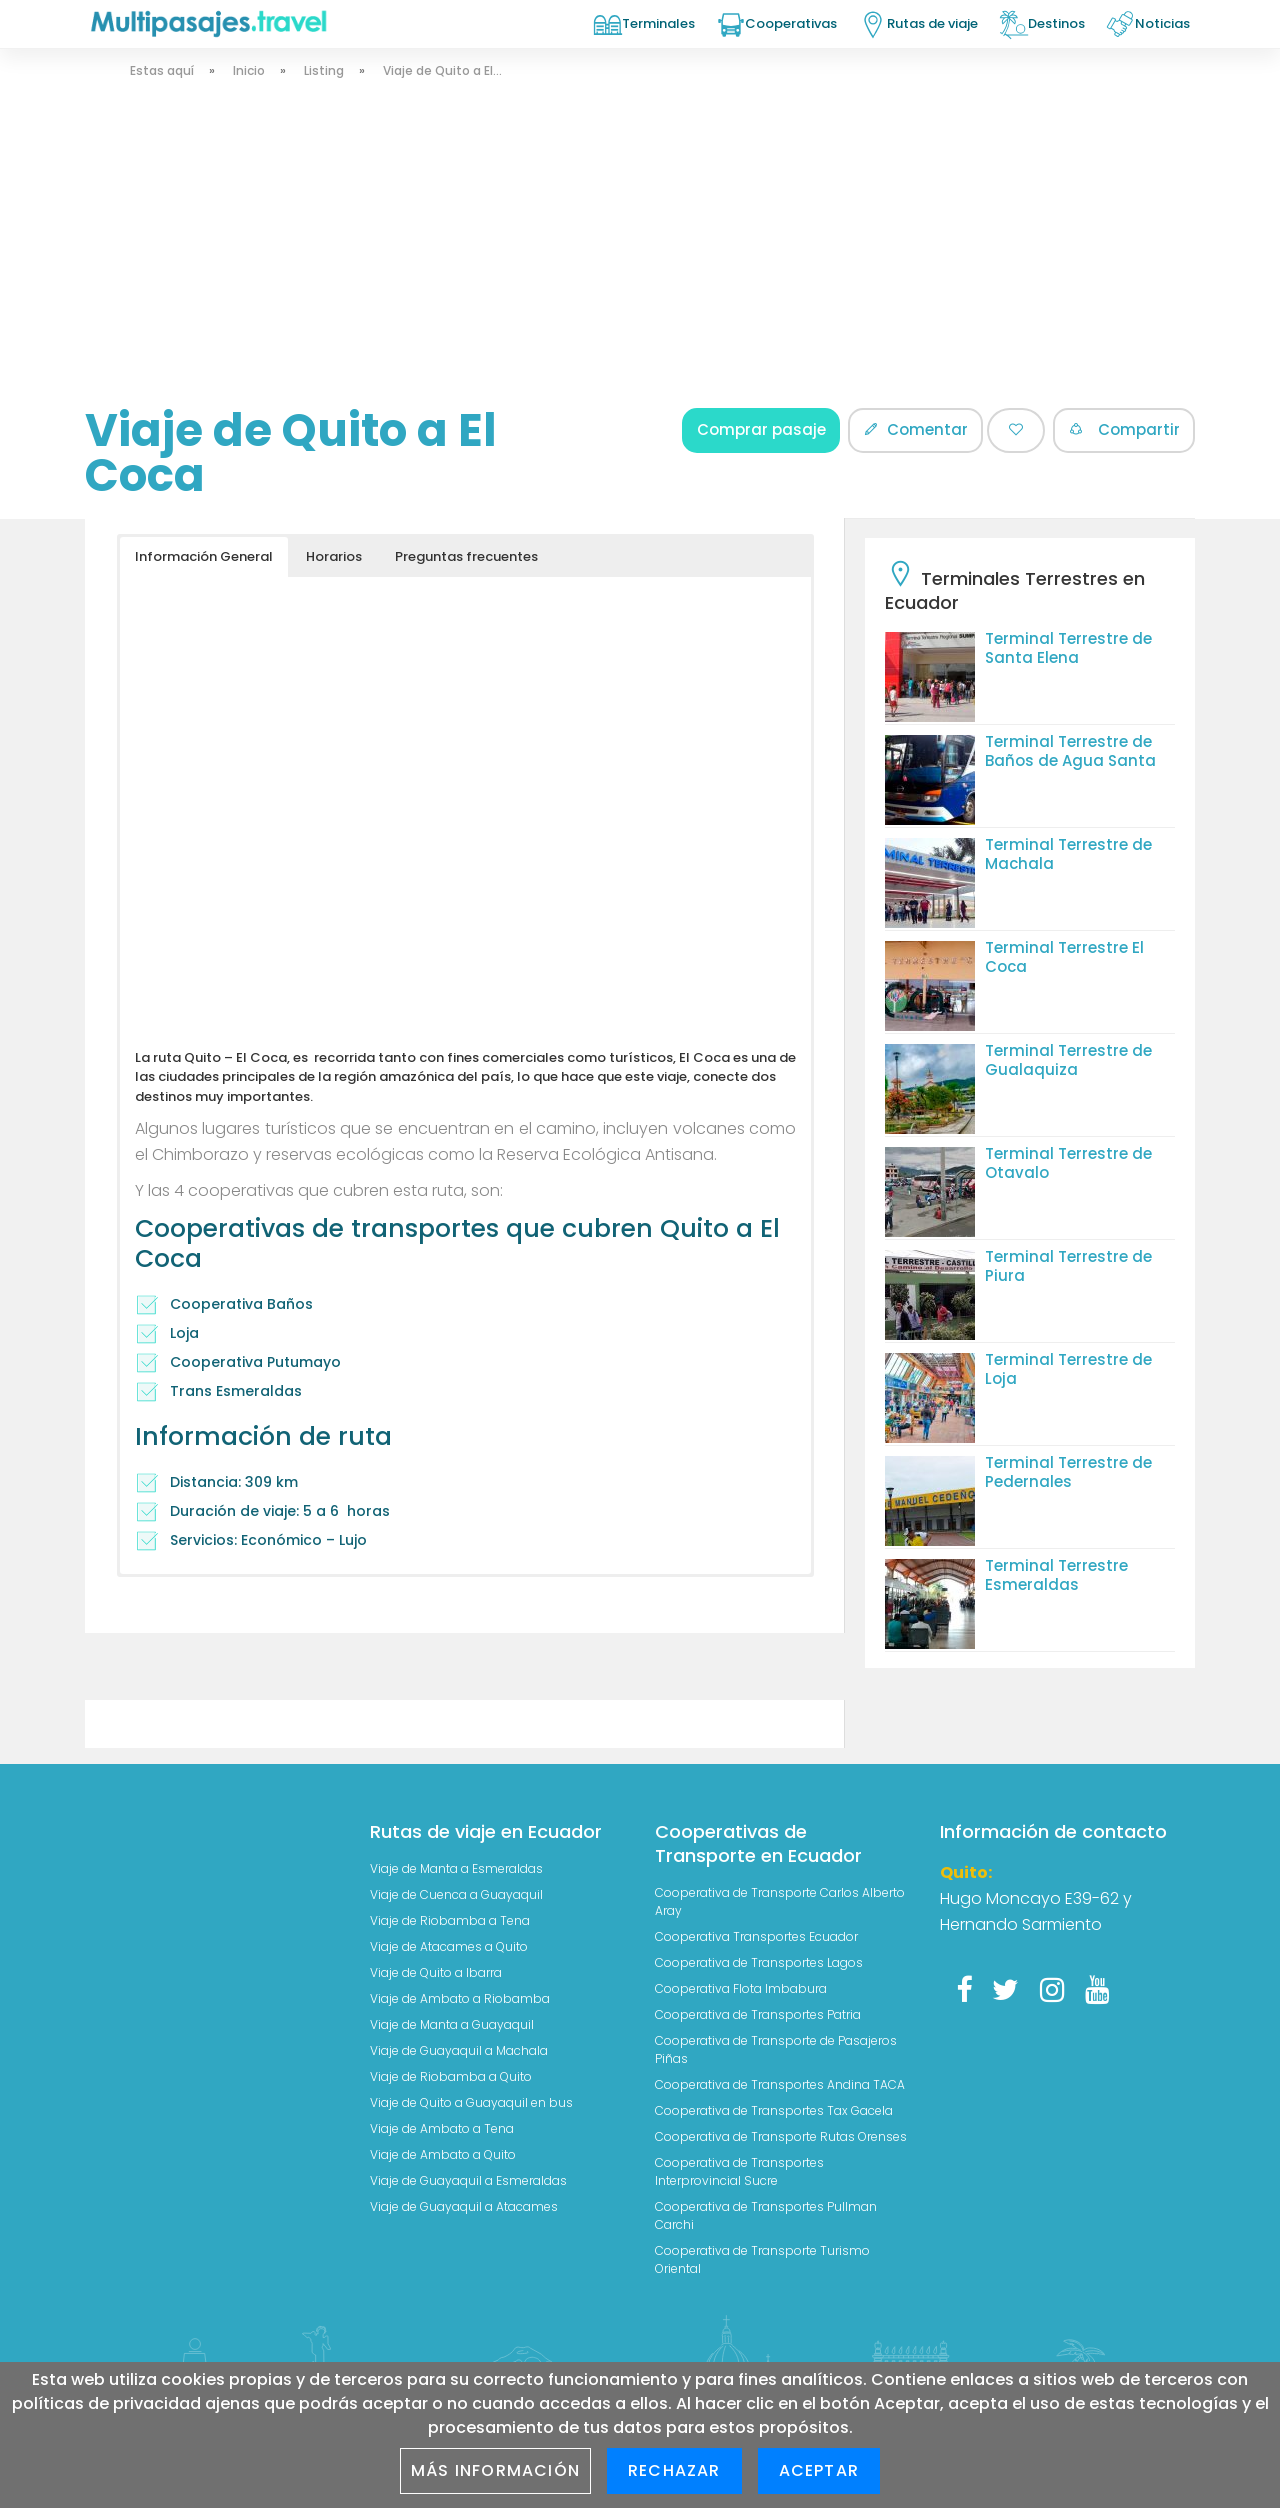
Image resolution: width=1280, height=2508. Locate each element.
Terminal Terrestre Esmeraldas (1056, 1575)
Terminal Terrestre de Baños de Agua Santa (1070, 751)
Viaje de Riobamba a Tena (450, 1920)
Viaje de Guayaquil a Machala (459, 2050)
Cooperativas (791, 23)
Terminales (658, 23)
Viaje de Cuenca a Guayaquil (456, 1894)
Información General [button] (204, 556)
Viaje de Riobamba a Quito (451, 2076)
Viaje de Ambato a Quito (443, 2154)
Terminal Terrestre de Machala (1068, 854)
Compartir (1124, 429)
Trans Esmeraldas (236, 1391)
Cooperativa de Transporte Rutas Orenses (781, 2136)
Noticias (1162, 23)
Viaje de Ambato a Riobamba (460, 1998)
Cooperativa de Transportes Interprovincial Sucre (739, 2171)
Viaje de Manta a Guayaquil (452, 2024)
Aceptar (819, 2470)
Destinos (1056, 23)
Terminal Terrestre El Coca (1064, 957)
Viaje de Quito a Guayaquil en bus (471, 2102)
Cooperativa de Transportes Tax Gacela (774, 2110)
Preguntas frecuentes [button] (466, 556)
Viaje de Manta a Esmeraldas (456, 1868)
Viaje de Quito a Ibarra (436, 1972)
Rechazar (674, 2470)
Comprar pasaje (761, 429)
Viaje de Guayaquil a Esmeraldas (468, 2180)
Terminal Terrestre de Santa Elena (1068, 648)
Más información (495, 2470)
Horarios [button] (334, 556)
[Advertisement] (635, 258)
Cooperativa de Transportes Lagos (759, 1962)
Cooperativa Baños (241, 1304)
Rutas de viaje (932, 23)
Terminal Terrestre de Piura (1068, 1266)
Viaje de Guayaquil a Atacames (464, 2206)
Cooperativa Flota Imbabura (741, 1988)
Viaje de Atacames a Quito (449, 1946)
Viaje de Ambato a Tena (442, 2128)
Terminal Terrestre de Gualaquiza (1068, 1060)
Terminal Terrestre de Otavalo (1068, 1163)
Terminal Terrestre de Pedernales (1068, 1472)
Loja (184, 1333)
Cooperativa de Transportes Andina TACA (780, 2084)
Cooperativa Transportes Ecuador (756, 1936)
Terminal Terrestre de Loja (1068, 1369)
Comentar (915, 429)
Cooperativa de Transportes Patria (758, 2014)
